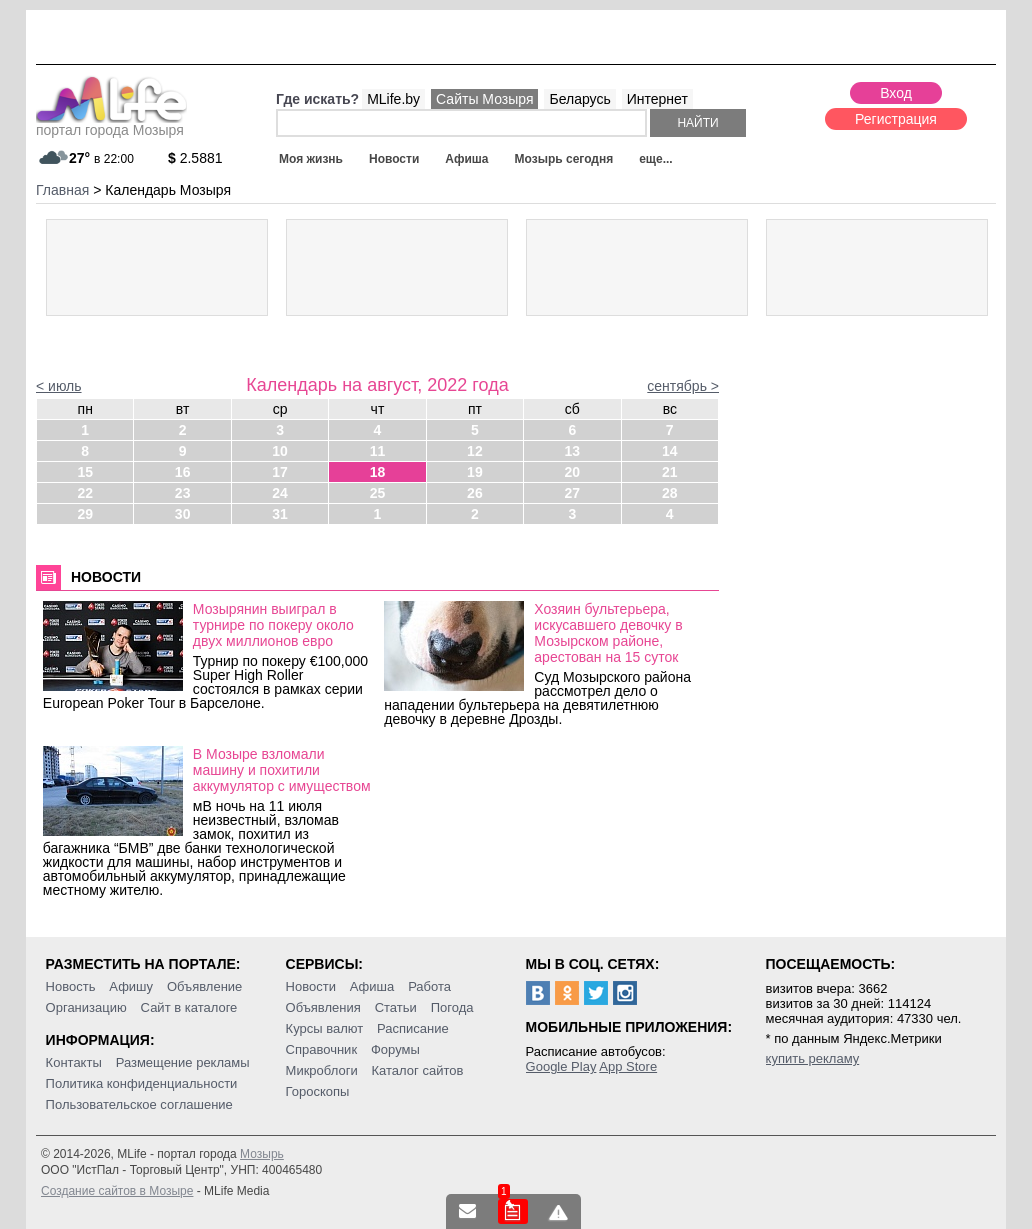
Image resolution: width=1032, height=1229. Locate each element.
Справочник (322, 1049)
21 (670, 472)
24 (280, 493)
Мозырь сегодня (564, 159)
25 (378, 493)
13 (573, 451)
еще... (655, 159)
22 (85, 493)
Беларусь (579, 99)
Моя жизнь (311, 159)
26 (475, 493)
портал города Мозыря (111, 124)
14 (670, 451)
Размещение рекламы (183, 1062)
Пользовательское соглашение (139, 1104)
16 (183, 472)
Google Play (561, 1066)
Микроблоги (322, 1070)
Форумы (395, 1049)
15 (85, 472)
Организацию (86, 1007)
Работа (429, 986)
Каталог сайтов (418, 1070)
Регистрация (896, 119)
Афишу (131, 986)
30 (183, 514)
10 (280, 451)
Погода (452, 1007)
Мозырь (262, 1154)
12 (475, 451)
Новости (394, 159)
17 (280, 472)
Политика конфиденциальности (142, 1083)
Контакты (74, 1062)
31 (280, 514)
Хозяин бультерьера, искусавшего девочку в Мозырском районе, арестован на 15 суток (608, 633)
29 (85, 514)
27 (573, 493)
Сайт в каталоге (189, 1007)
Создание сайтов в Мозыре (117, 1191)
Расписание (413, 1028)
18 (378, 472)
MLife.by (393, 99)
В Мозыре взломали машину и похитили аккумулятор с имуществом (282, 770)
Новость (71, 986)
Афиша (466, 159)
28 (670, 493)
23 (183, 493)
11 (378, 451)
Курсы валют (325, 1028)
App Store (628, 1066)
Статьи (396, 1007)
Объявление (204, 986)
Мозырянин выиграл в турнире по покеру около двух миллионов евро (273, 625)
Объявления (323, 1007)
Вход (896, 93)
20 (573, 472)
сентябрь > (683, 386)
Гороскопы (318, 1091)
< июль (59, 386)
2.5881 (195, 158)
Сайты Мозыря (484, 99)
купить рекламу (813, 1058)
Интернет (657, 99)
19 (475, 472)
